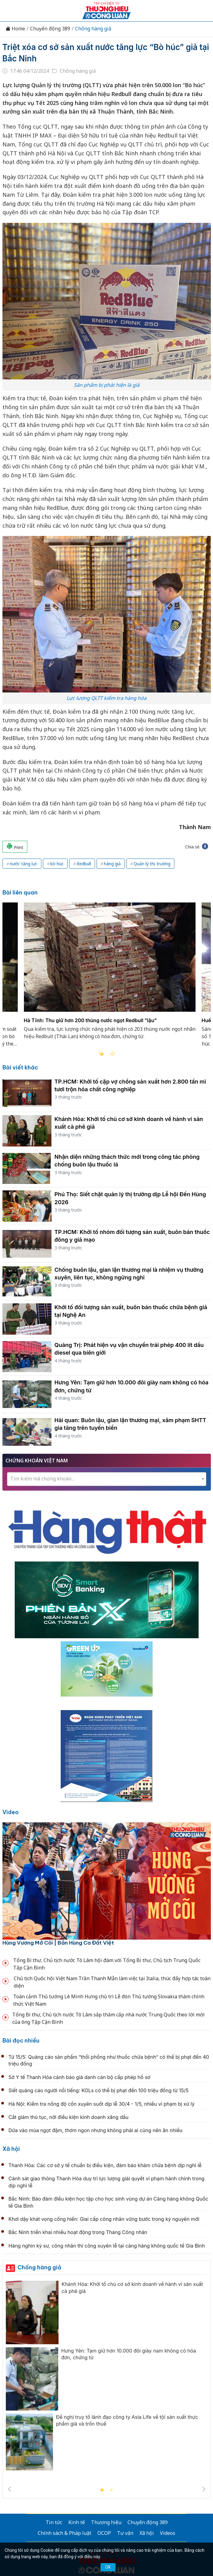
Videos (167, 2533)
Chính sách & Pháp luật (64, 2533)
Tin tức (54, 2522)
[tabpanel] (110, 978)
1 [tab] (102, 2490)
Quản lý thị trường (152, 864)
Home (15, 29)
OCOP (104, 2533)
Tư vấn (125, 2533)
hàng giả (112, 864)
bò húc (57, 864)
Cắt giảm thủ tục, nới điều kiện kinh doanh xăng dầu (69, 2117)
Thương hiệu (106, 2522)
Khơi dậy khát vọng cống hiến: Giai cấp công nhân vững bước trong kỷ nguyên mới (104, 2219)
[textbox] (107, 1479)
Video (10, 1812)
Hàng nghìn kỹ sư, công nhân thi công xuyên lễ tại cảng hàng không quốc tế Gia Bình (107, 2246)
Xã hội (11, 2148)
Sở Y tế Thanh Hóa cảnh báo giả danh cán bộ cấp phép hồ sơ (79, 2077)
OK (108, 2567)
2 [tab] (111, 2490)
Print (14, 846)
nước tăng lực (23, 864)
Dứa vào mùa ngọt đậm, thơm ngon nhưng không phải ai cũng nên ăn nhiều (96, 2130)
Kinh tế (76, 2522)
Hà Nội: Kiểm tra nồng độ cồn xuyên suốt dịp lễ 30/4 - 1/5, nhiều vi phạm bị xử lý (102, 2104)
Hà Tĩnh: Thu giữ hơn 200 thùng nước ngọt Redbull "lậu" (90, 1021)
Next (113, 1053)
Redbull (84, 864)
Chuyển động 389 (50, 29)
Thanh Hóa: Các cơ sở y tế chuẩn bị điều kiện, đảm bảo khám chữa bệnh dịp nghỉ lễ (105, 2165)
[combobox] (106, 1479)
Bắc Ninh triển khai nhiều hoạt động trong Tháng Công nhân (78, 2232)
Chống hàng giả (93, 29)
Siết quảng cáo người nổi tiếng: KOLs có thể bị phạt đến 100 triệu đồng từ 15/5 (99, 2090)
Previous (100, 1053)
